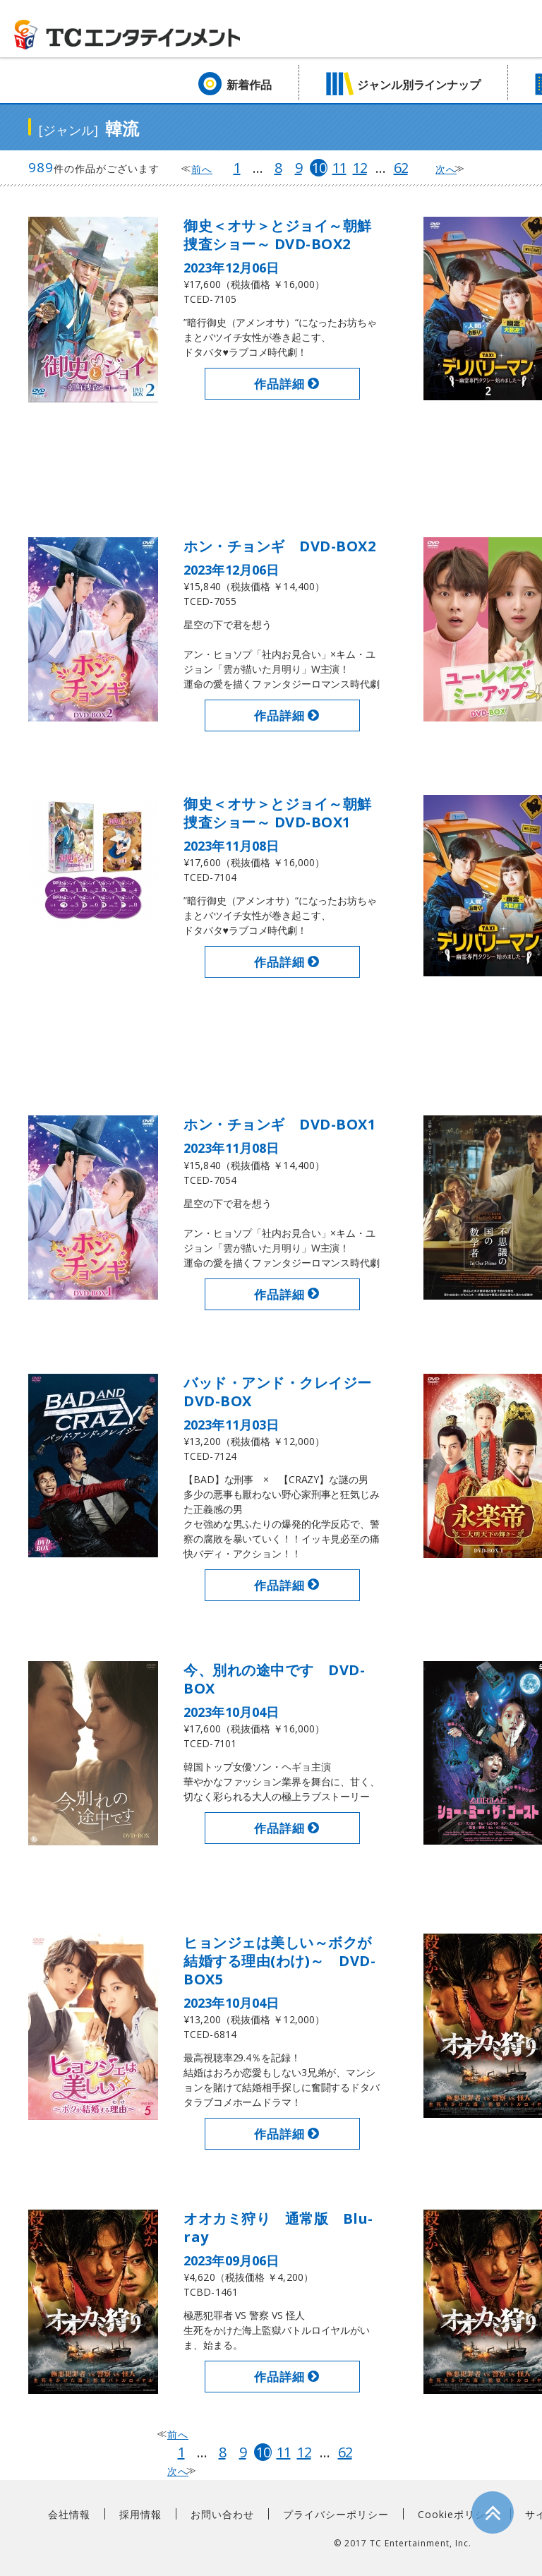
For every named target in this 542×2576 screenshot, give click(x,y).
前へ (201, 169)
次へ (446, 169)
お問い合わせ (222, 2514)
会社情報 (69, 2514)
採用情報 (140, 2514)
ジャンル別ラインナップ (419, 84)
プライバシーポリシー (336, 2514)
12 (360, 167)
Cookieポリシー (457, 2514)
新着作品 (249, 84)
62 (401, 167)
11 (339, 167)
